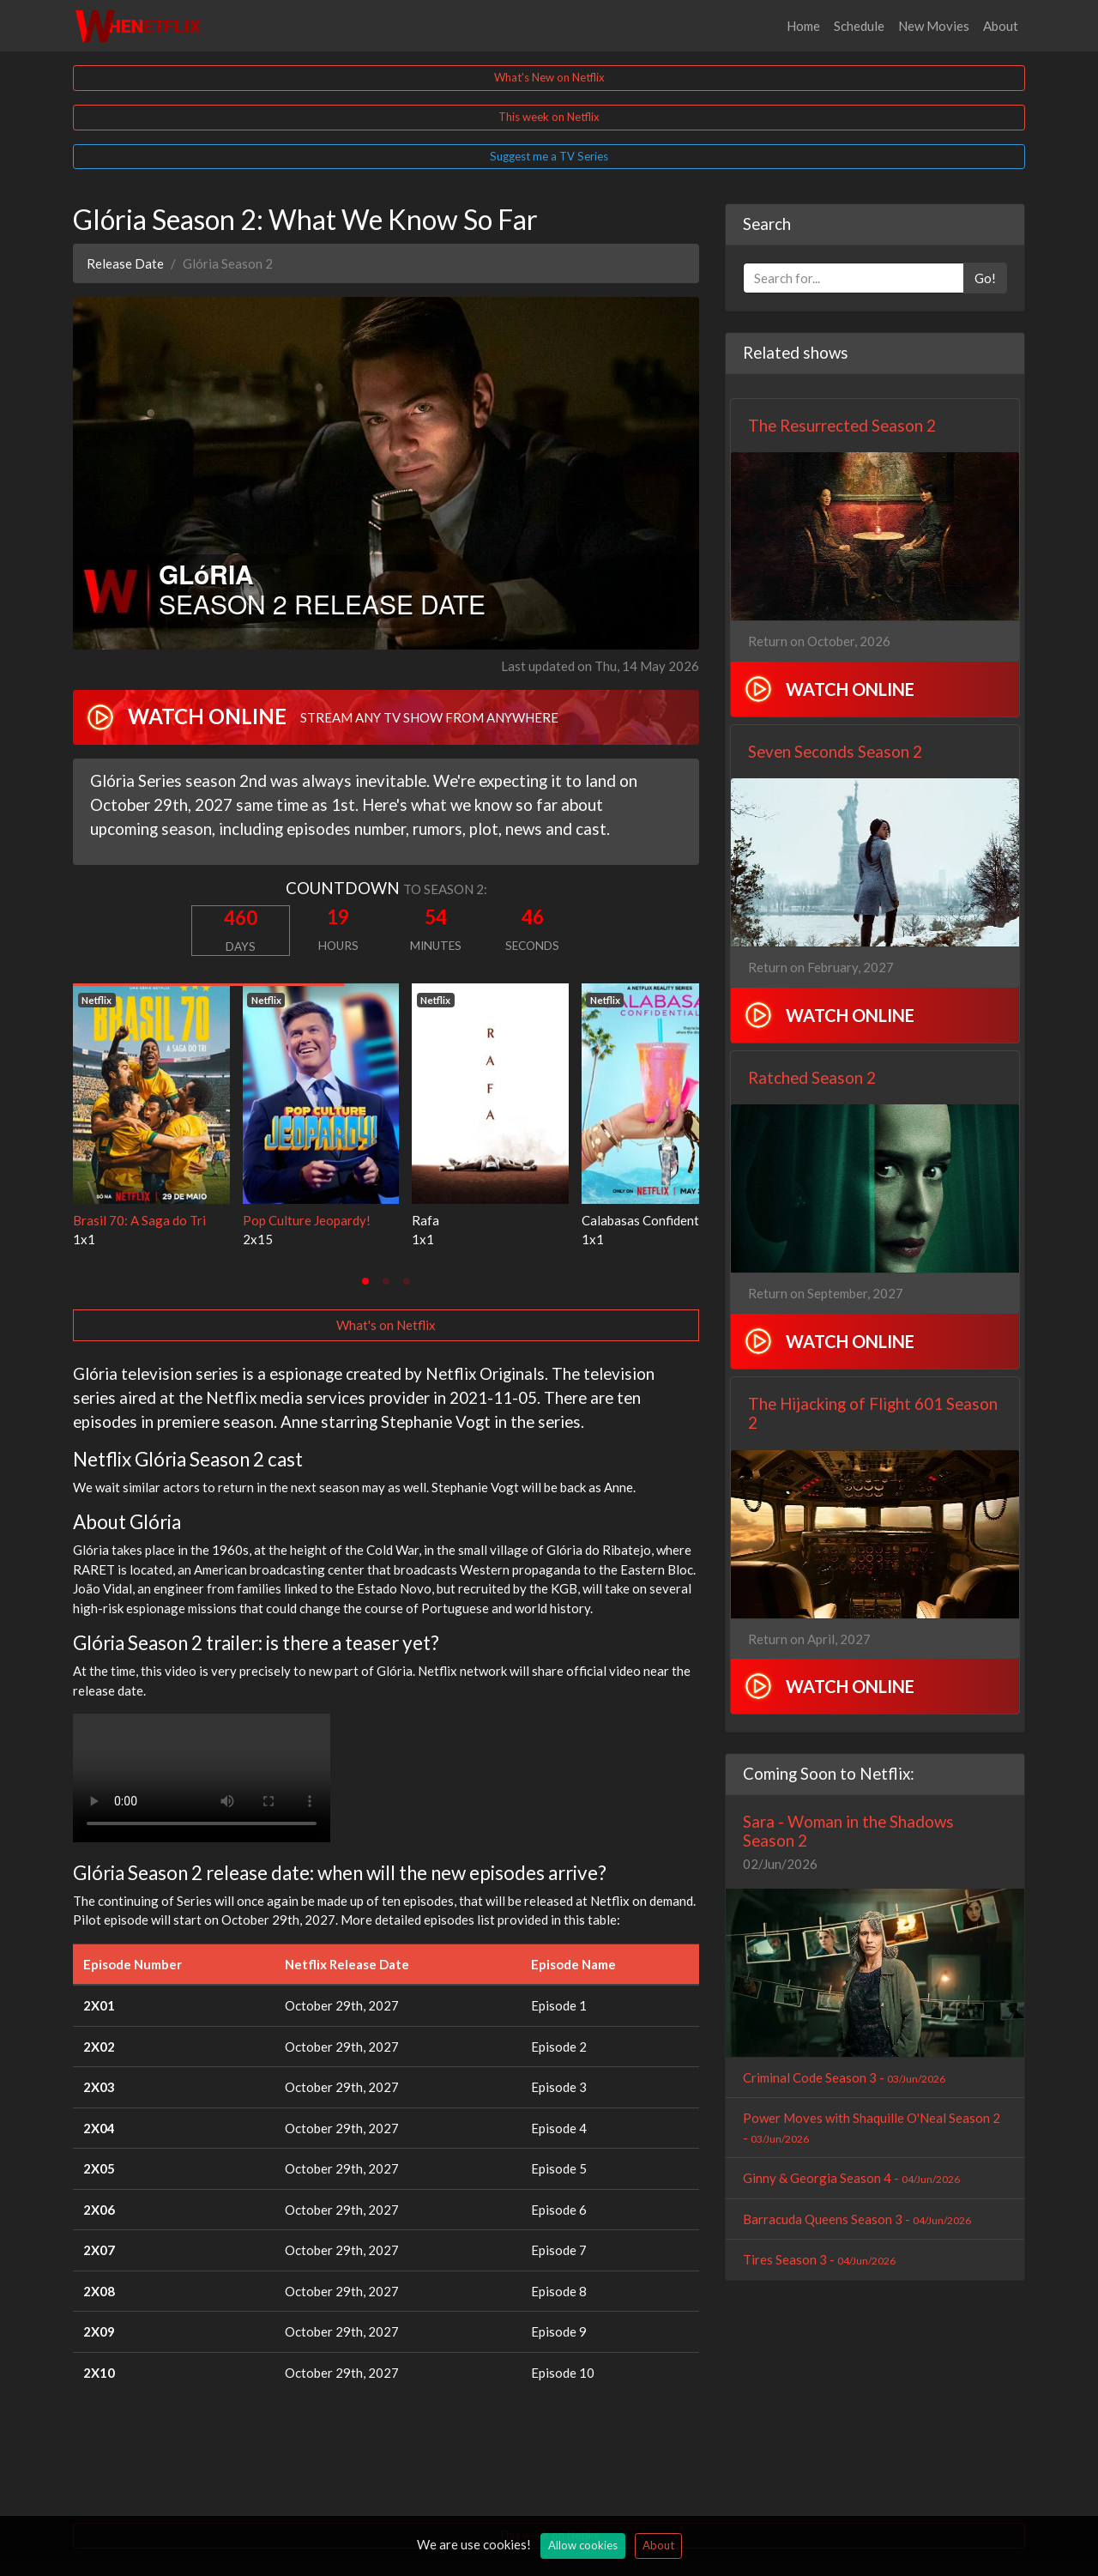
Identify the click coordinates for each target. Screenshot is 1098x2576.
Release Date (125, 263)
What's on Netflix (386, 1325)
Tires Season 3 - (819, 2259)
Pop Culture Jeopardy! (307, 1220)
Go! (985, 278)
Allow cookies (583, 2545)
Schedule (859, 25)
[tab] (365, 1281)
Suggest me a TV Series (549, 156)
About (1000, 25)
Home (803, 25)
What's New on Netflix (549, 77)
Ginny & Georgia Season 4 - (851, 2178)
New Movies (933, 25)
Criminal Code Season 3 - (844, 2077)
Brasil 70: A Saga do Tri (139, 1220)
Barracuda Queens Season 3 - (857, 2219)
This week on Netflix (549, 117)
